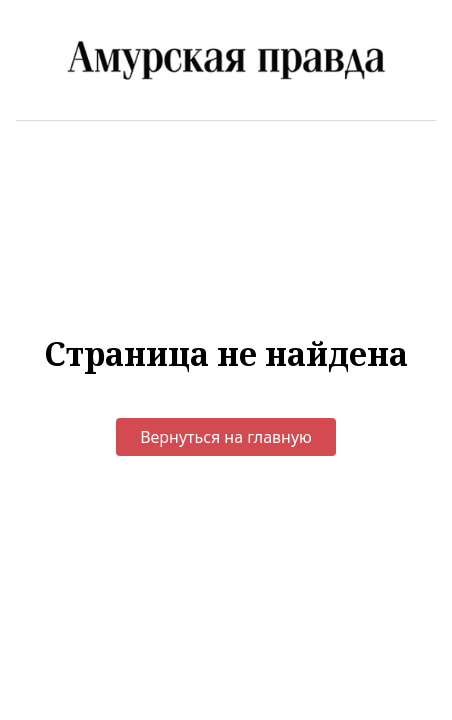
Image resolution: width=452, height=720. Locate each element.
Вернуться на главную (226, 437)
